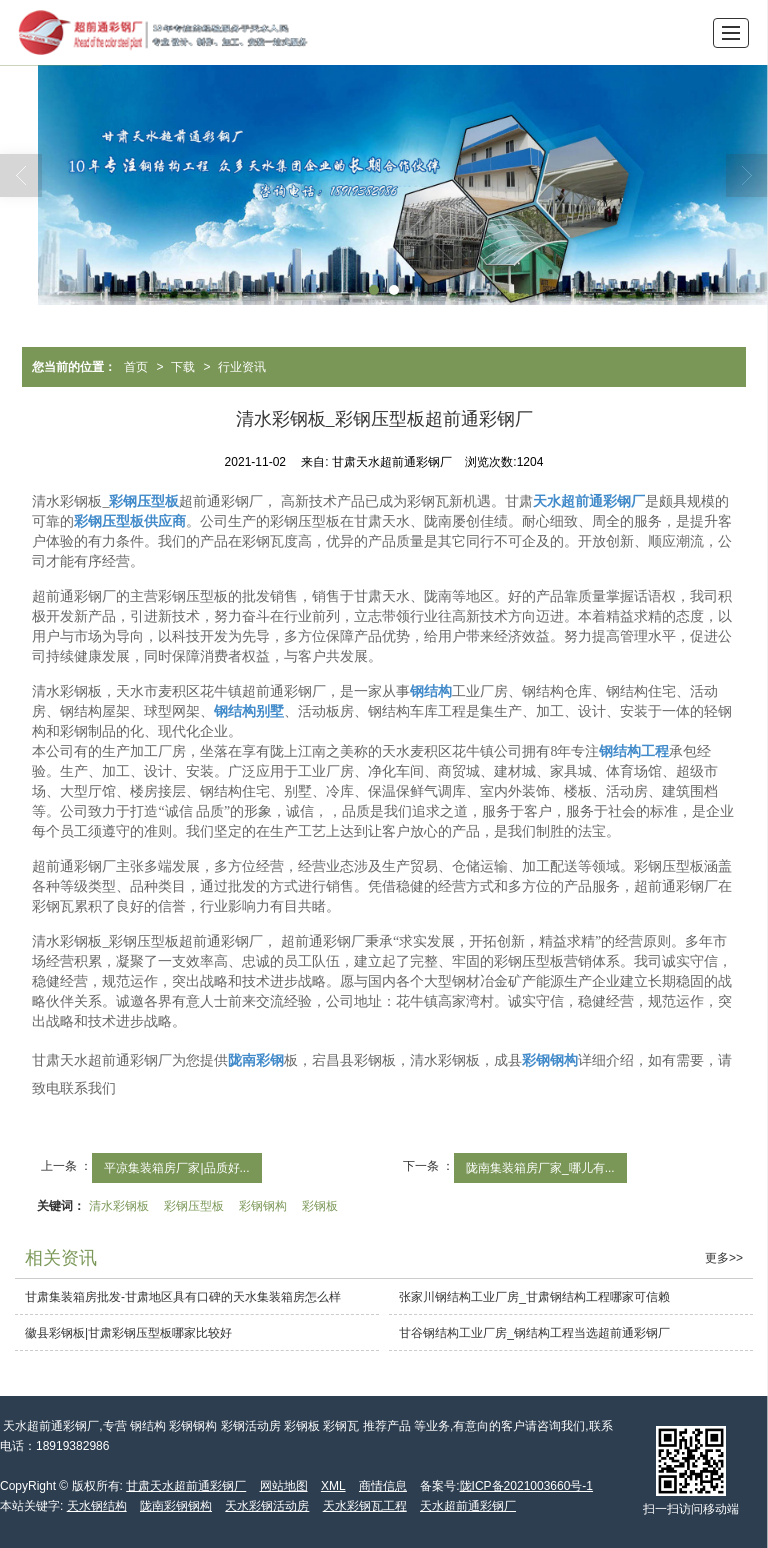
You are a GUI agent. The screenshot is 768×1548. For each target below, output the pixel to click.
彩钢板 (320, 1206)
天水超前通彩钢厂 (468, 1506)
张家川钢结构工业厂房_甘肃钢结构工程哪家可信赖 (534, 1297)
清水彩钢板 (119, 1206)
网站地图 (284, 1486)
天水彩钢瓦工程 (365, 1506)
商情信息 (383, 1486)
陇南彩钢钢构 (176, 1506)
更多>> (724, 1258)
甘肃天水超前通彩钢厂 (186, 1486)
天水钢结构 (97, 1506)
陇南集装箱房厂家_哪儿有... (540, 1168)
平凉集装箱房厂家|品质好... (176, 1168)
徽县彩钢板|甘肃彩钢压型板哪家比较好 (128, 1333)
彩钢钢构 (263, 1206)
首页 (136, 367)
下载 (183, 367)
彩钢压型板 (194, 1206)
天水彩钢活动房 (267, 1506)
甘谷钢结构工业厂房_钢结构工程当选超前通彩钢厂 (534, 1333)
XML (333, 1486)
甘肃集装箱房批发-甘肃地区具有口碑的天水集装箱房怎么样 (183, 1297)
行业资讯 (242, 367)
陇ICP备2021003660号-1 (526, 1486)
